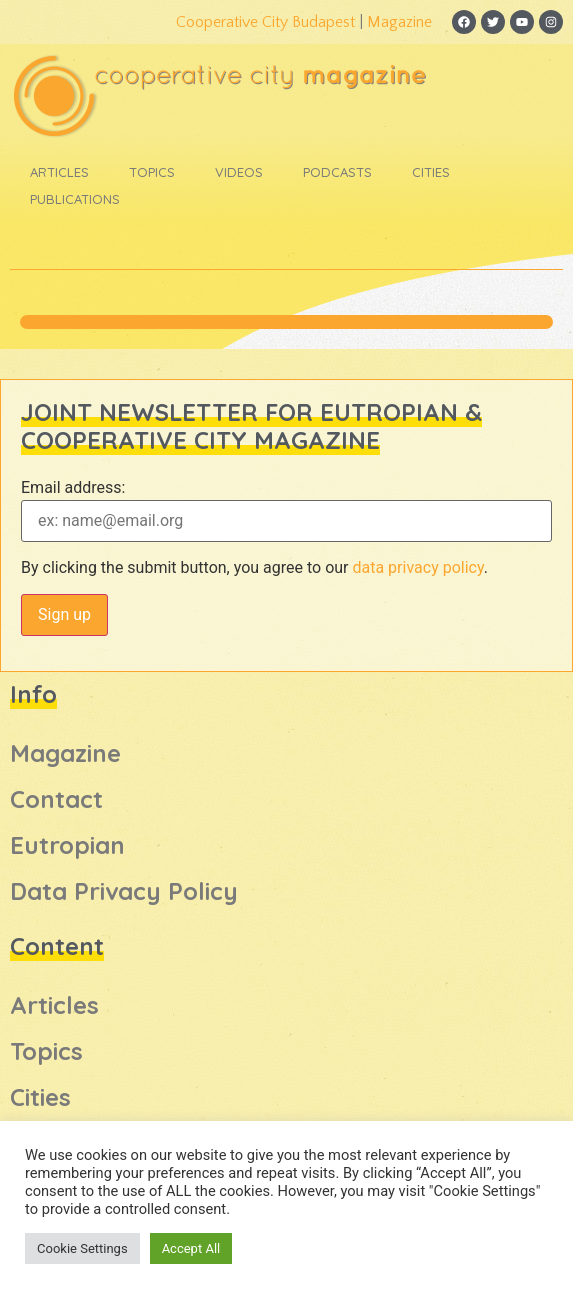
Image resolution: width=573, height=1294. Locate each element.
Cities (431, 172)
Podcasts (337, 172)
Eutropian (67, 845)
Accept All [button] (191, 1248)
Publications (75, 199)
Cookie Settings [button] (82, 1248)
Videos (239, 172)
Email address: (73, 488)
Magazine (399, 22)
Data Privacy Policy (124, 891)
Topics (152, 172)
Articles (59, 172)
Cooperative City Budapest (265, 22)
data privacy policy (417, 567)
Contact (56, 799)
